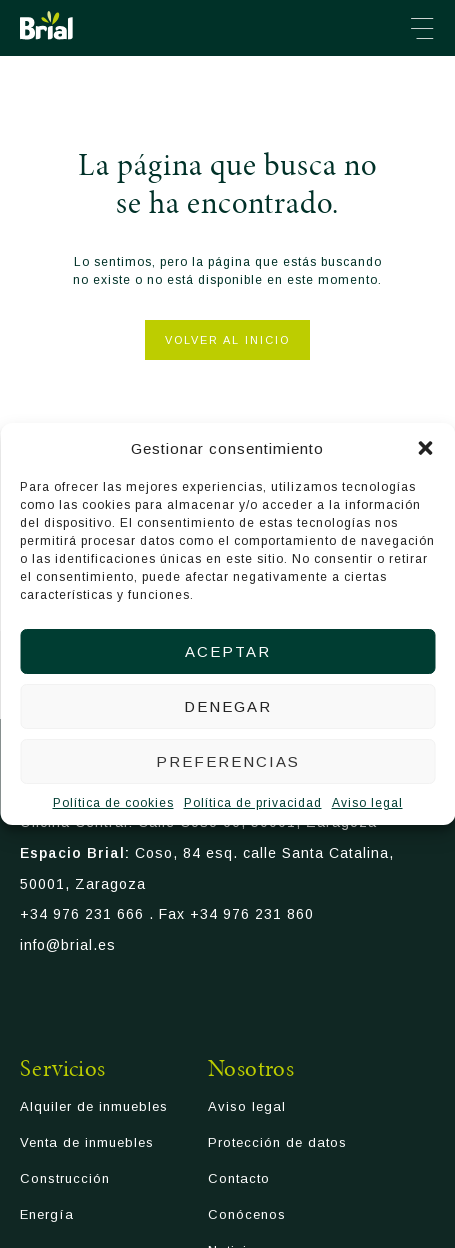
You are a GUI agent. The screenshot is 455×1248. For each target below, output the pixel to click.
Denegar (228, 706)
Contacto (239, 1178)
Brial (46, 25)
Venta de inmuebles (87, 1142)
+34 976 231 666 (82, 914)
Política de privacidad (253, 803)
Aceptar (228, 651)
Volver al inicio (227, 340)
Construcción (65, 1178)
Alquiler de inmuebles (94, 1106)
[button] (425, 448)
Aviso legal (367, 803)
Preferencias (228, 761)
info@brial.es (68, 945)
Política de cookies (113, 803)
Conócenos (247, 1214)
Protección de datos (277, 1142)
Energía (47, 1214)
